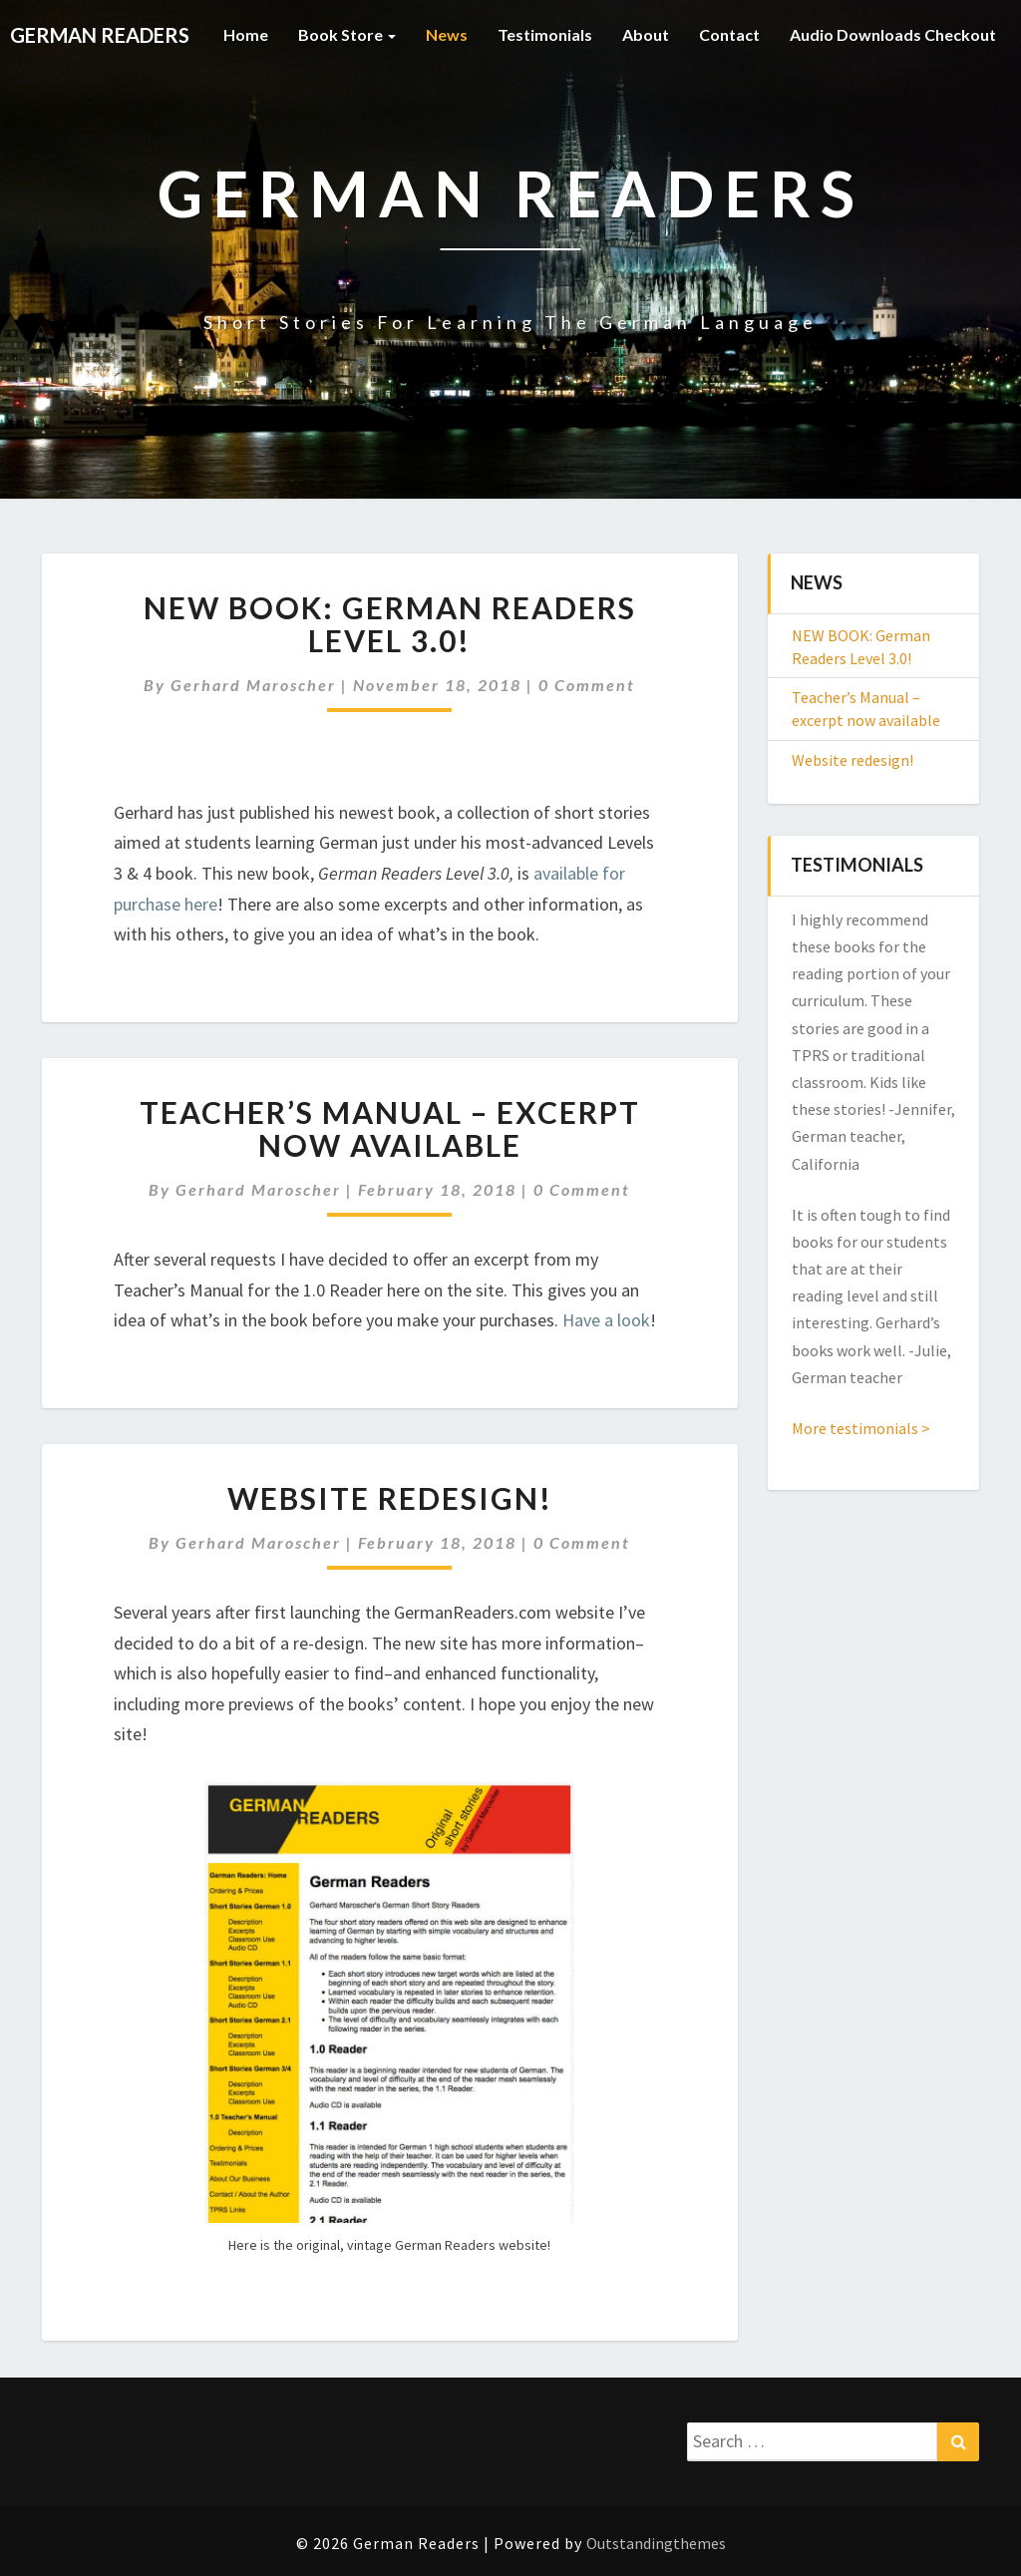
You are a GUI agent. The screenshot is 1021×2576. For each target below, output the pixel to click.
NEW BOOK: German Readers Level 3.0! (390, 623)
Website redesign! (389, 1498)
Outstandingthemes (656, 2543)
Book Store (347, 34)
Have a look (606, 1319)
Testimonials (545, 34)
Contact (729, 34)
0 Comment (586, 684)
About (645, 34)
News (447, 34)
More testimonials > (861, 1428)
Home (245, 34)
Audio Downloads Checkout (893, 34)
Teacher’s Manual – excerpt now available (390, 1128)
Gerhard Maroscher (253, 684)
